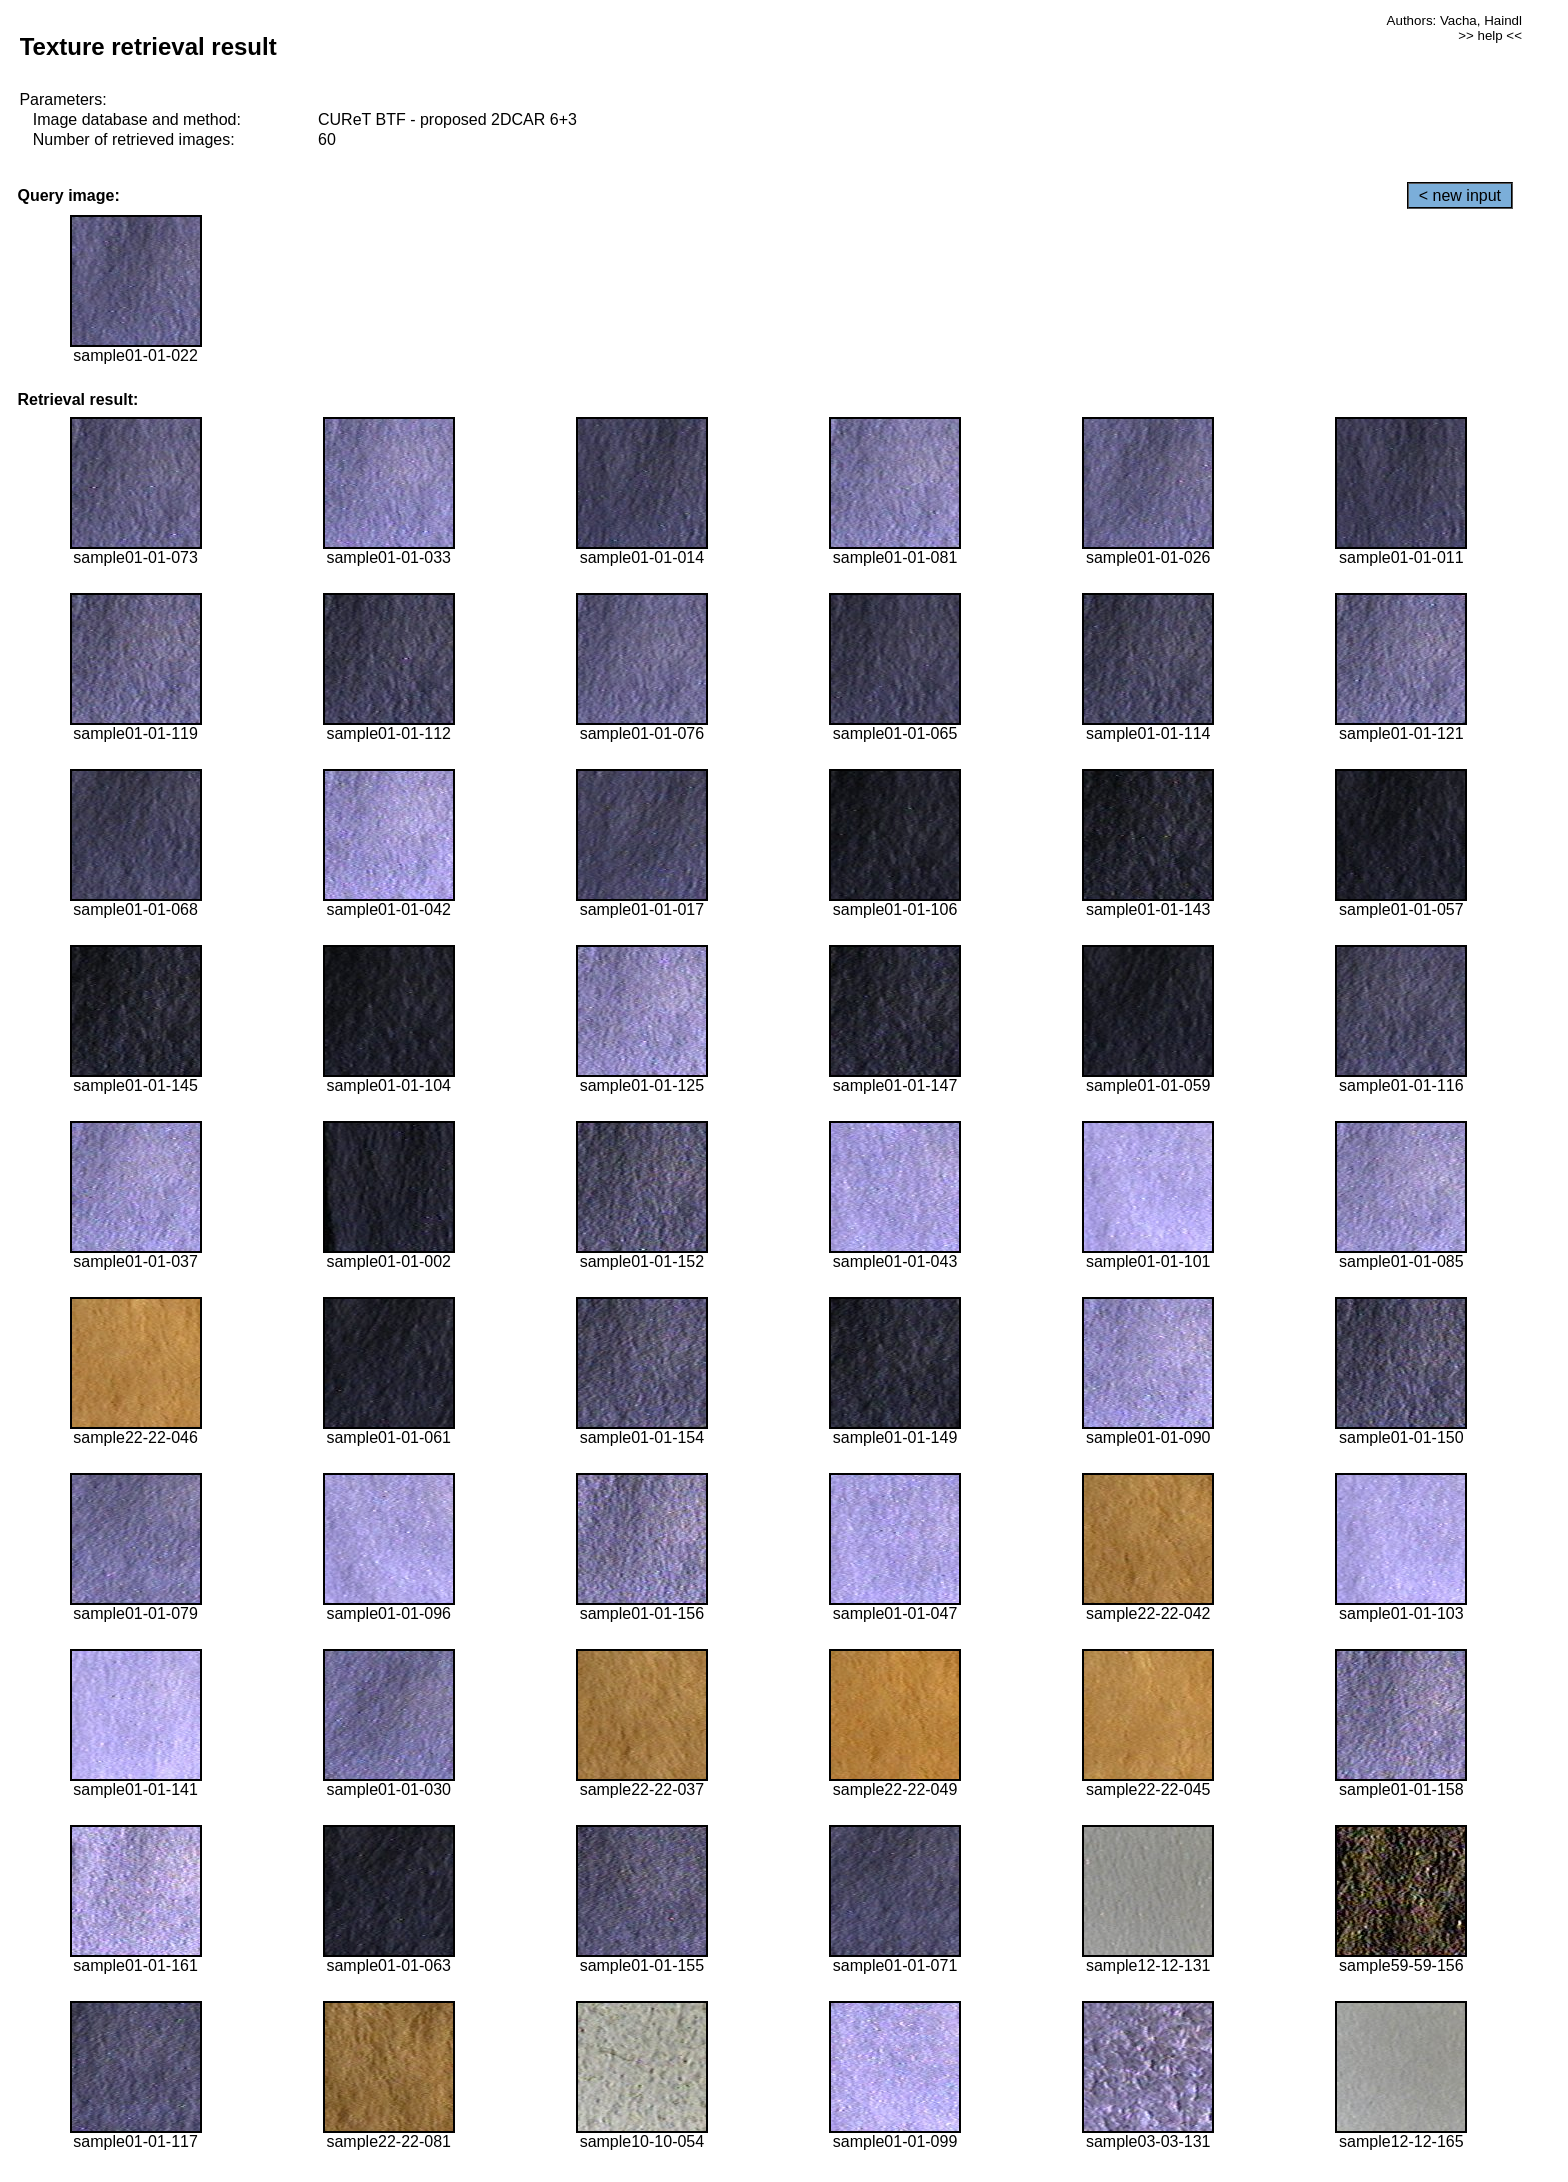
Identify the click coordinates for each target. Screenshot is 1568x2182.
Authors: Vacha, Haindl (1454, 20)
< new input (1460, 195)
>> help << (1490, 35)
